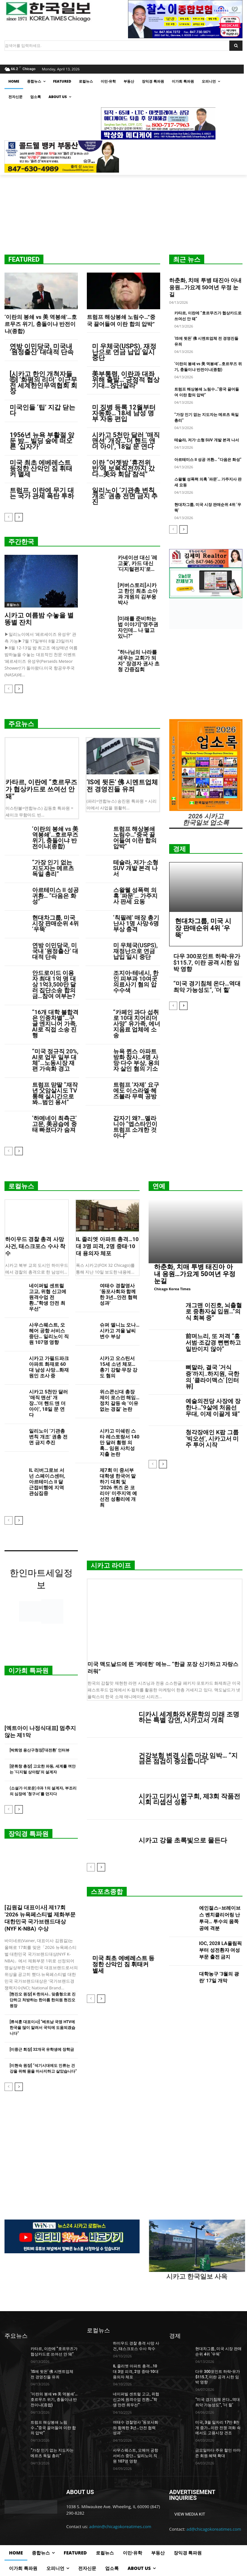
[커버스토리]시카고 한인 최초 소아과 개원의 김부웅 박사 (138, 594)
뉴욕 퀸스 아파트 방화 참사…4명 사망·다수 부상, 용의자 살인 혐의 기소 (136, 1060)
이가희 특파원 (28, 1670)
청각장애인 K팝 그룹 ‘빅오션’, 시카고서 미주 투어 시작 (212, 1438)
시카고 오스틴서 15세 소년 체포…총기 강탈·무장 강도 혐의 (118, 1367)
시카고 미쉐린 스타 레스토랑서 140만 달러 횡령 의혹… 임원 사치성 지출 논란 (119, 1442)
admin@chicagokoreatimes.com (120, 2526)
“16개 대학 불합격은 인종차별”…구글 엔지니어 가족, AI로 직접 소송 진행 (55, 1024)
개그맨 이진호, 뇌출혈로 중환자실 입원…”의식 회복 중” (214, 1311)
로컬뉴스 (12, 604)
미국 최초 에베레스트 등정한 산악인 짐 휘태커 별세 (41, 468)
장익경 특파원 (28, 1834)
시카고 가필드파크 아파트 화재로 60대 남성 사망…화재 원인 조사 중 (49, 1367)
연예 (158, 1186)
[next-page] (19, 517)
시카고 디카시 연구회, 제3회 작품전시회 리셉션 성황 (189, 1799)
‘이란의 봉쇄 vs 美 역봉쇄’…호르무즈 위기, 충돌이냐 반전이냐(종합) (41, 324)
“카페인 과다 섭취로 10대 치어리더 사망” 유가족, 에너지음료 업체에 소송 (136, 1024)
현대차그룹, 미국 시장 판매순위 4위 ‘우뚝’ (55, 923)
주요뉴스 (21, 724)
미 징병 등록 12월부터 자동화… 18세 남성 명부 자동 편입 (124, 413)
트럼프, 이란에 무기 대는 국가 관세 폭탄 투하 (42, 493)
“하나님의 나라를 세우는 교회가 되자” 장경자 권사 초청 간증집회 (139, 660)
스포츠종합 (107, 1892)
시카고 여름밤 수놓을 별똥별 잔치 (39, 618)
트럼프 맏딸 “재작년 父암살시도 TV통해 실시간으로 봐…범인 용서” (55, 1093)
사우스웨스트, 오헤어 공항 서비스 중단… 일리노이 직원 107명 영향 (49, 1333)
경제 (179, 849)
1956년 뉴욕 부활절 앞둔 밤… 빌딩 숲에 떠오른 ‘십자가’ (42, 440)
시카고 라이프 (111, 1565)
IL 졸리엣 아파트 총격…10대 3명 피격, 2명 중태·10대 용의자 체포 (107, 1246)
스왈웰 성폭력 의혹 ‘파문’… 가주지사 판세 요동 (135, 896)
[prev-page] (9, 517)
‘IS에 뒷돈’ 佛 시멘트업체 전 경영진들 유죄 (122, 785)
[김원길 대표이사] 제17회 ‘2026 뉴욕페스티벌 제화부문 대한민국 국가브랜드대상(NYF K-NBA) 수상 (40, 1918)
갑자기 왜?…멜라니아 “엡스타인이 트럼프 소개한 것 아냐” (135, 1127)
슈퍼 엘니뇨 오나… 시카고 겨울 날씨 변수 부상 (120, 1330)
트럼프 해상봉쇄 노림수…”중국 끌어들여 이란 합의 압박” (135, 837)
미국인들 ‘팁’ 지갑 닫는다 (42, 410)
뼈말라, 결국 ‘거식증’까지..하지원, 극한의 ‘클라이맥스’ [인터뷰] (212, 1377)
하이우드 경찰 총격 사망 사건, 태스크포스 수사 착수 (35, 1246)
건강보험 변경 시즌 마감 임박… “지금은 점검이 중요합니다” (188, 1758)
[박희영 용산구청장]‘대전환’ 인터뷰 (39, 1750)
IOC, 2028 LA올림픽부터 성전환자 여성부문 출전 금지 (220, 1950)
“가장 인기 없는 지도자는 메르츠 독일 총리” (53, 868)
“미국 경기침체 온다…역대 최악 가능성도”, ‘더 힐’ (207, 986)
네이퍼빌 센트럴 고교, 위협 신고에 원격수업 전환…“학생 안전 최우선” (47, 1297)
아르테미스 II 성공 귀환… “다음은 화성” (208, 459)
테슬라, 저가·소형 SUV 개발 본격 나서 (206, 440)
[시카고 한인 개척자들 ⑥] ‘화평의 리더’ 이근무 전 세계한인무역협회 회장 (43, 382)
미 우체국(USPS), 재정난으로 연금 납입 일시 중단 (124, 352)
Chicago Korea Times (172, 1288)
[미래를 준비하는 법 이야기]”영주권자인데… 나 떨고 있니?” (138, 627)
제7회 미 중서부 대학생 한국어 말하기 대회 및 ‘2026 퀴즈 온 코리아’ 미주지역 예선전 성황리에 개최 (118, 1487)
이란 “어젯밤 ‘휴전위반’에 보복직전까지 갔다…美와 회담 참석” (123, 468)
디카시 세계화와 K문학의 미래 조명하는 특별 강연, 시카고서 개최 (189, 1717)
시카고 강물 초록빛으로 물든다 (183, 1840)
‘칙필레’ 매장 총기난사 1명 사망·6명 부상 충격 (136, 923)
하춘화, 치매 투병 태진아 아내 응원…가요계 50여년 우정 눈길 (205, 287)
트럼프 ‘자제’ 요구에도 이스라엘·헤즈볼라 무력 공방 (136, 1090)
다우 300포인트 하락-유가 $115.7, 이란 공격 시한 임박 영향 (206, 962)
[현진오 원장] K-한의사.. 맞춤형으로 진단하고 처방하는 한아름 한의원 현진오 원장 (43, 2000)
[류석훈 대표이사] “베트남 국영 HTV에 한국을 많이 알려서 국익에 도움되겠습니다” (42, 2028)
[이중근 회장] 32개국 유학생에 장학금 (42, 2049)
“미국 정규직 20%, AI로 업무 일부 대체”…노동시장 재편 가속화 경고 (55, 1060)
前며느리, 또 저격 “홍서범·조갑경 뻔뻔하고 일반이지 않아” (213, 1342)
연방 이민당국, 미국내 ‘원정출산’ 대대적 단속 (42, 349)
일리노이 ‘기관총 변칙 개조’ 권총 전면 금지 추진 (125, 496)
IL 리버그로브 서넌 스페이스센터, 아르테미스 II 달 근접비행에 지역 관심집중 (47, 1481)
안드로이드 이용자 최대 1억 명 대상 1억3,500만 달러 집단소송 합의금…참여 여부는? (54, 984)
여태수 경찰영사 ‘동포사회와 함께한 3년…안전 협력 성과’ (118, 1294)
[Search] (235, 46)
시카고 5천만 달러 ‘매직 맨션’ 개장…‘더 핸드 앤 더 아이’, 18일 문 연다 (126, 440)
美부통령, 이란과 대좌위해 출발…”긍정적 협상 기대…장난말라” (126, 379)
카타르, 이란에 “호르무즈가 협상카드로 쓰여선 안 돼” (41, 789)
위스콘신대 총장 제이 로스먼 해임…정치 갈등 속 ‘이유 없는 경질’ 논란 (120, 1400)
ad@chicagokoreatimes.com (214, 2529)
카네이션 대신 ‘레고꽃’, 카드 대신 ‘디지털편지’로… (138, 563)
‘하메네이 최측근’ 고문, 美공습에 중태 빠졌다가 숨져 (54, 1124)
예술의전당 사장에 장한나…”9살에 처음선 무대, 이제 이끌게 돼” (213, 1407)
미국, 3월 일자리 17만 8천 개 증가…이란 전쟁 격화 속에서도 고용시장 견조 (217, 2428)
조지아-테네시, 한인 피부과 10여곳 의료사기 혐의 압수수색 (136, 981)
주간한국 (21, 541)
